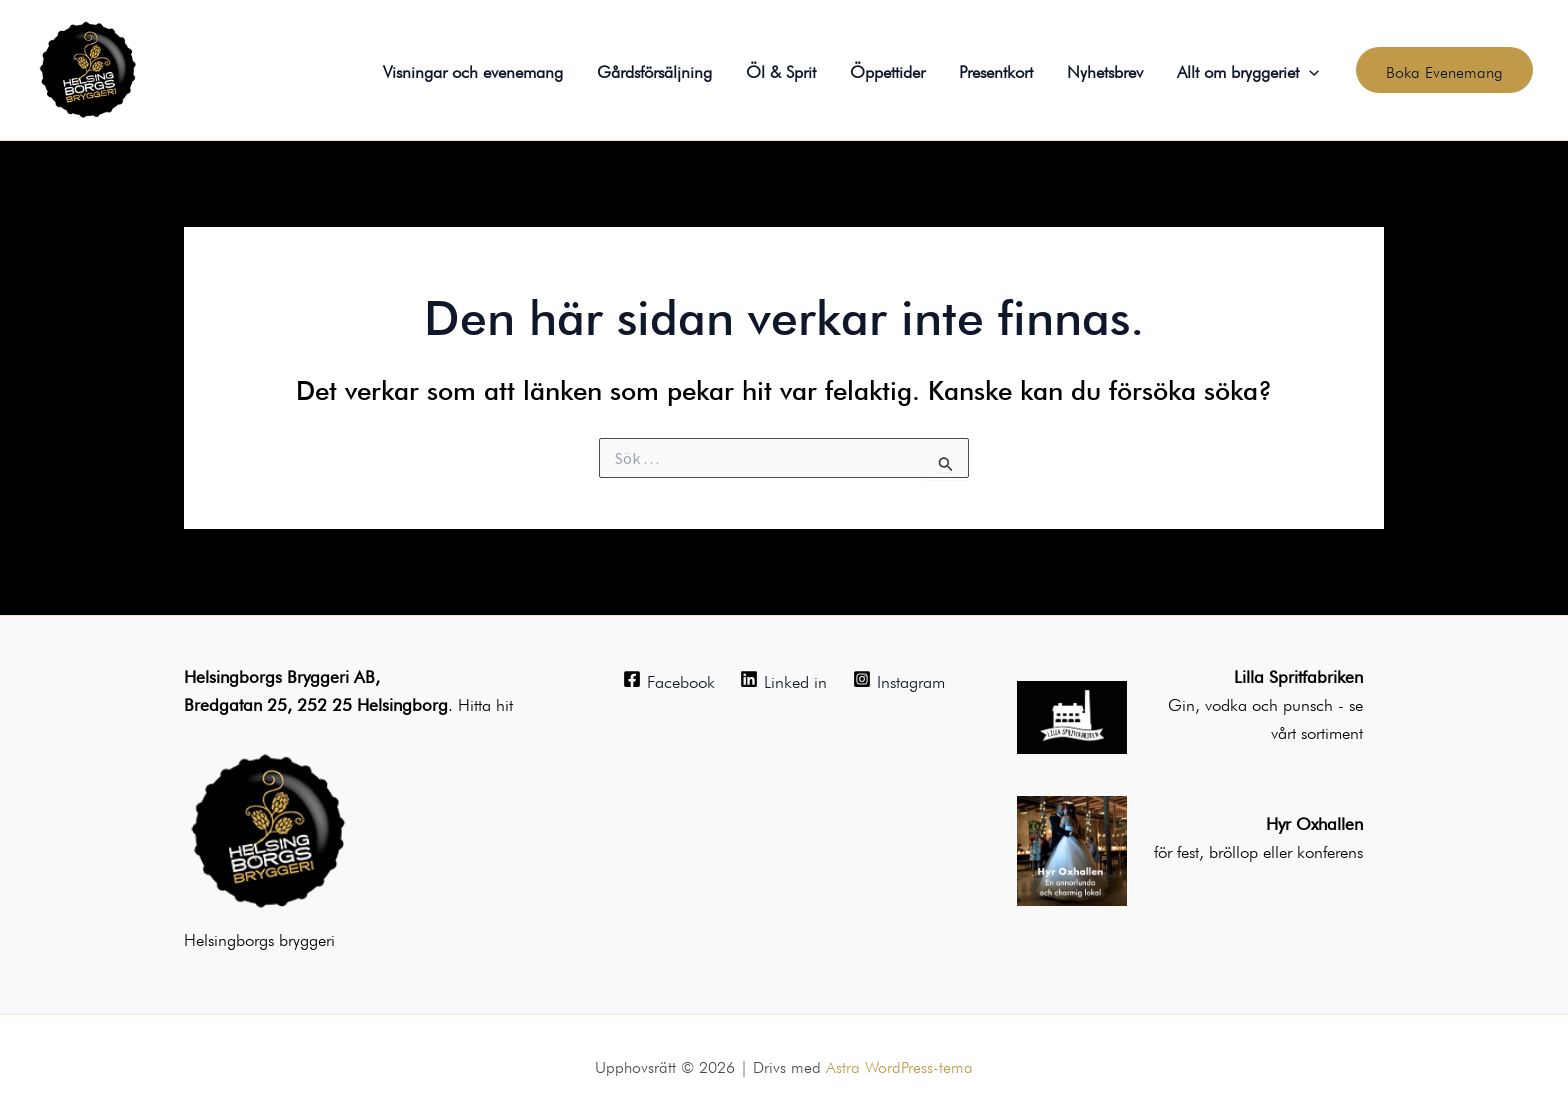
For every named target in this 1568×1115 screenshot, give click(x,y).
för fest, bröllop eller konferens (1258, 849)
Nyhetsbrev (1105, 69)
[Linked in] (784, 679)
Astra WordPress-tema (899, 1065)
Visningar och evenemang (473, 69)
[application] (1309, 70)
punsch (1310, 702)
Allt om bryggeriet (1248, 70)
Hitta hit (485, 702)
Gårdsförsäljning (654, 69)
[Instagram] (899, 679)
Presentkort (996, 69)
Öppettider (887, 69)
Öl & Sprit (781, 69)
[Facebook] (669, 679)
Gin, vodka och (1225, 702)
